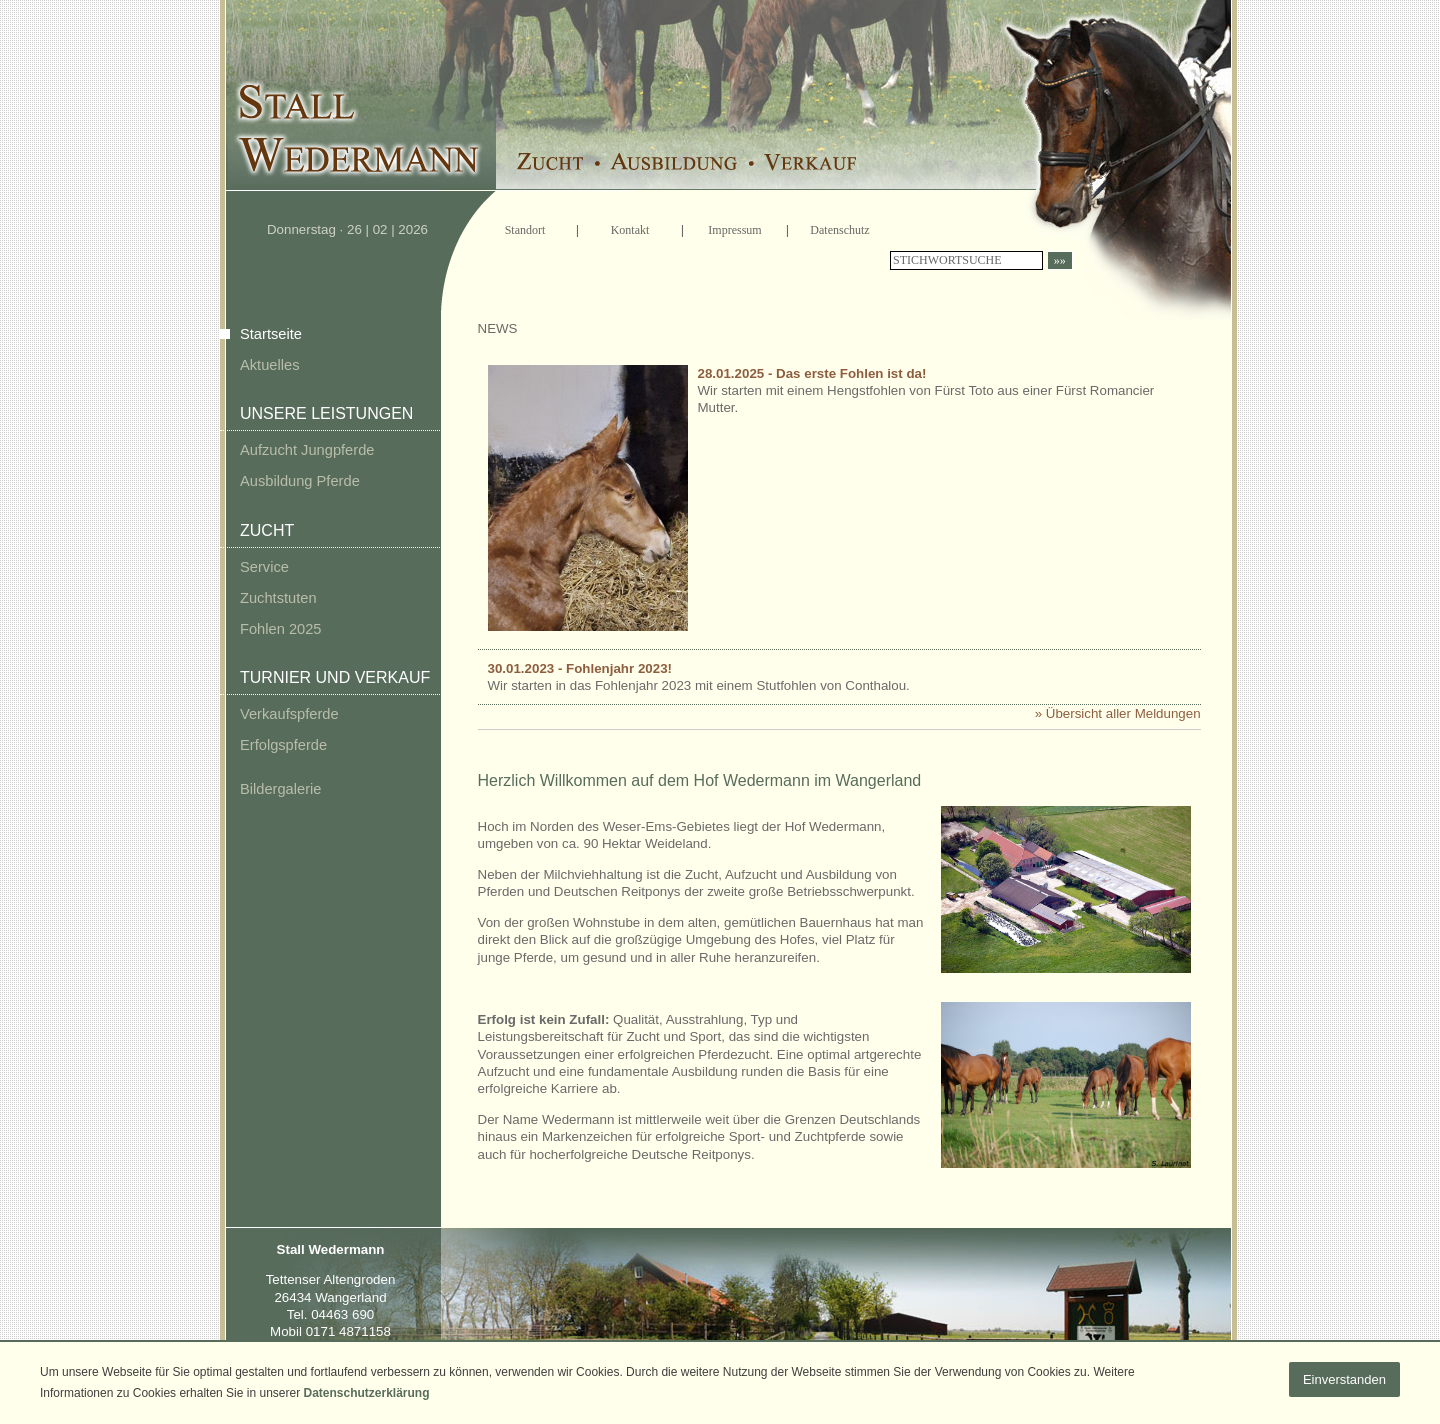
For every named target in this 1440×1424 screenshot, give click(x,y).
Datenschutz (839, 230)
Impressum (734, 230)
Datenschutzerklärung (366, 1393)
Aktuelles (269, 365)
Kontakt (630, 230)
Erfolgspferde (283, 745)
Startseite (271, 334)
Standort (525, 230)
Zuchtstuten (278, 598)
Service (264, 567)
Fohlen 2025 (281, 629)
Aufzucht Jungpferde (307, 450)
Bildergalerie (280, 789)
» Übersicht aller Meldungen (1118, 713)
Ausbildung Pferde (300, 481)
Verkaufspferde (289, 714)
